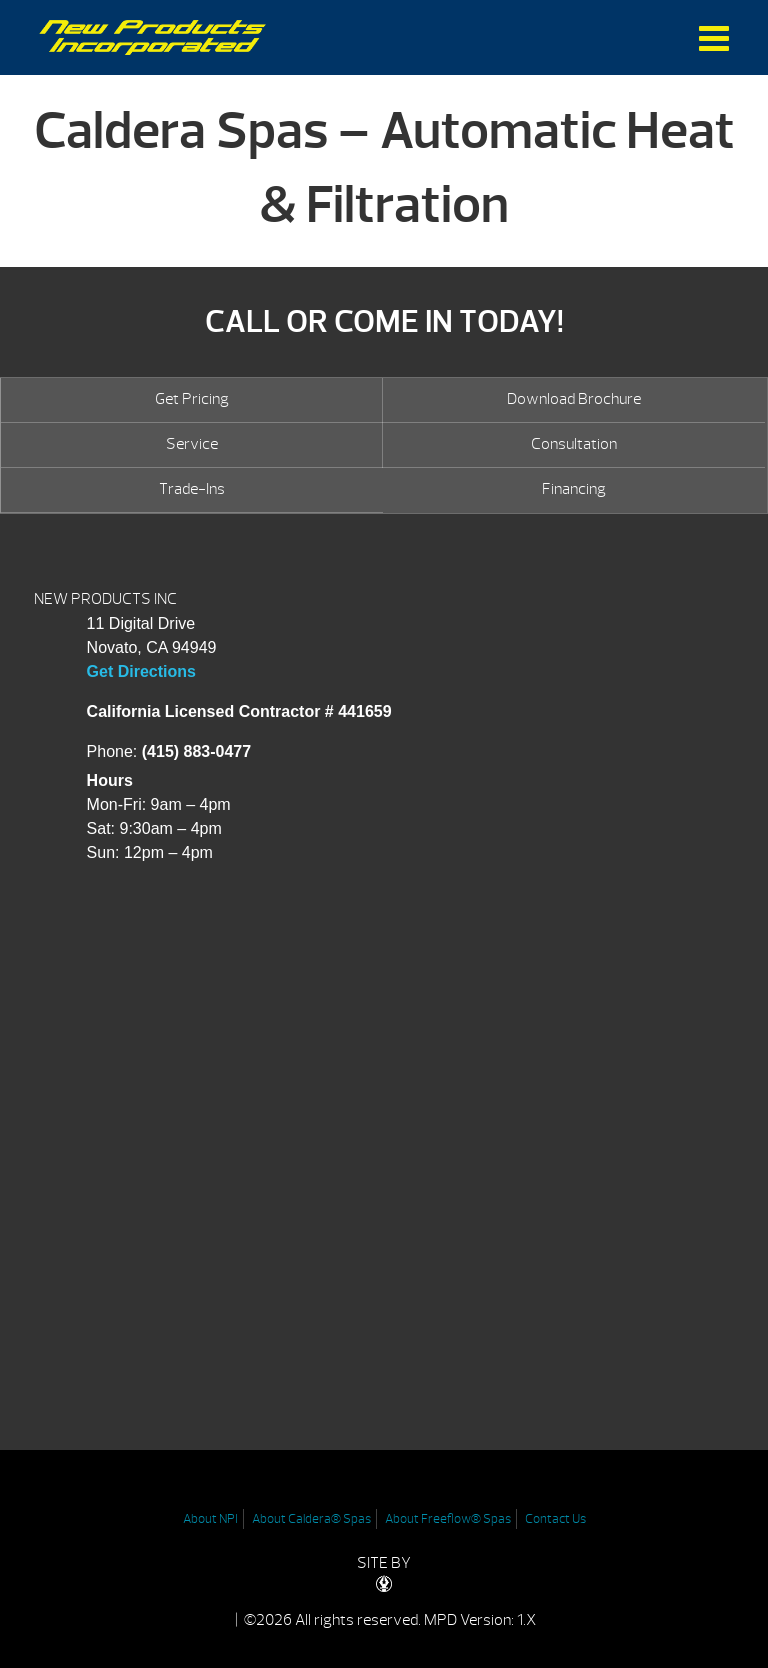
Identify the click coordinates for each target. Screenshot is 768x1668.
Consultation (574, 444)
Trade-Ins (192, 489)
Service (192, 444)
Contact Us (555, 1519)
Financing (574, 489)
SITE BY (384, 1572)
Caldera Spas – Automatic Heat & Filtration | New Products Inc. (152, 37)
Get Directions (141, 671)
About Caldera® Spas (311, 1519)
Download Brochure (574, 399)
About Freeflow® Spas (448, 1519)
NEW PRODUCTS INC (105, 599)
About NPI (210, 1519)
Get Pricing (192, 399)
